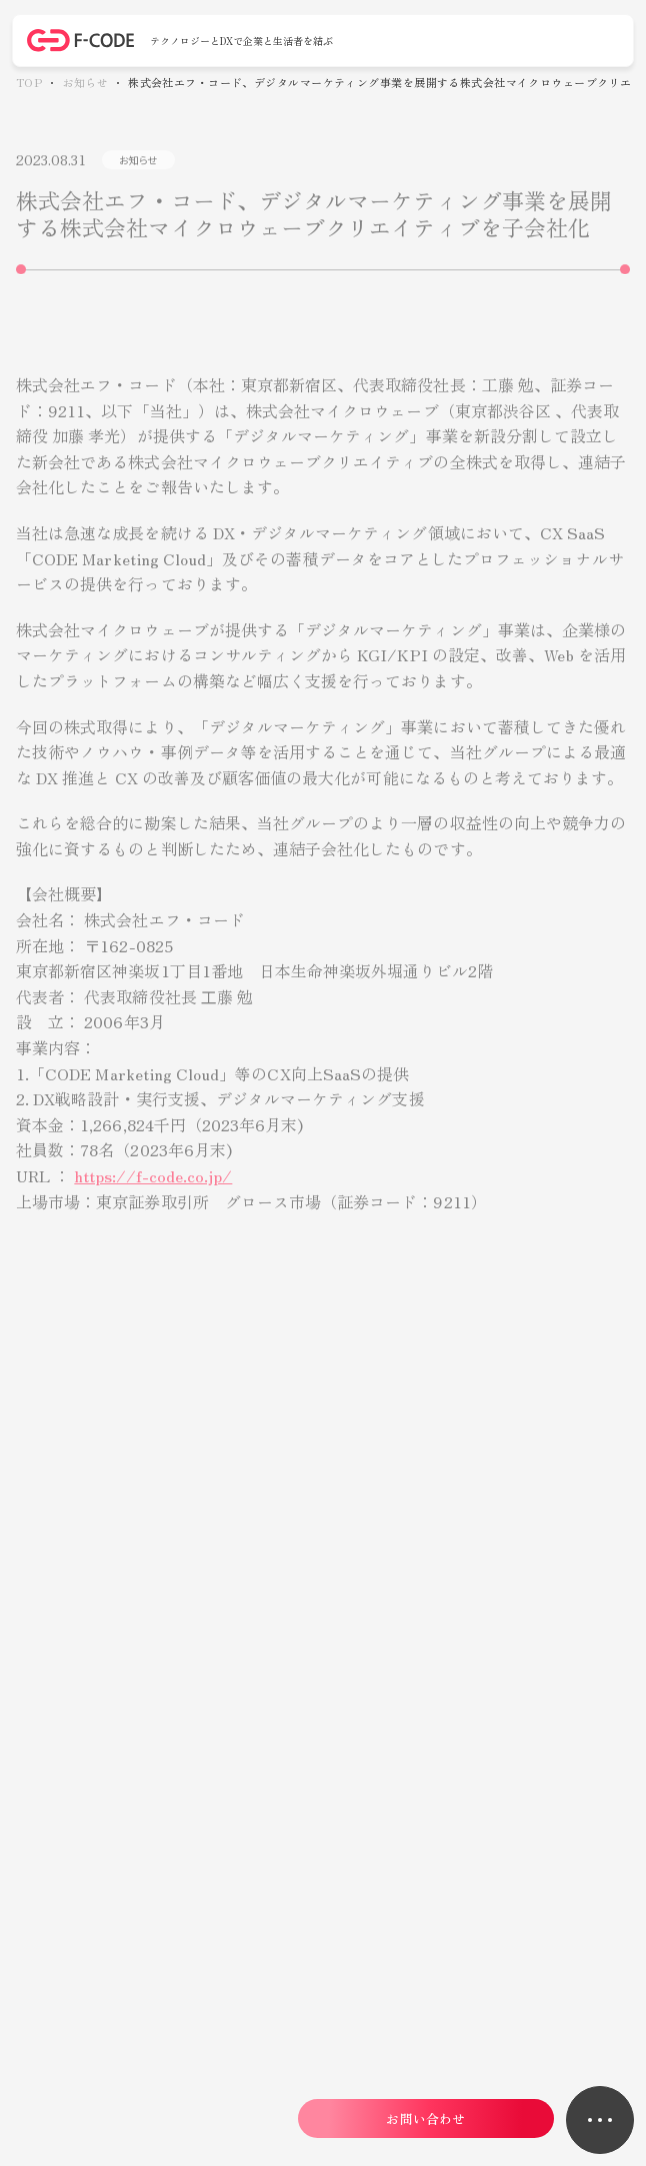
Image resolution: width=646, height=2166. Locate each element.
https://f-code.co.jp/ (153, 1186)
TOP (29, 82)
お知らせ (85, 82)
